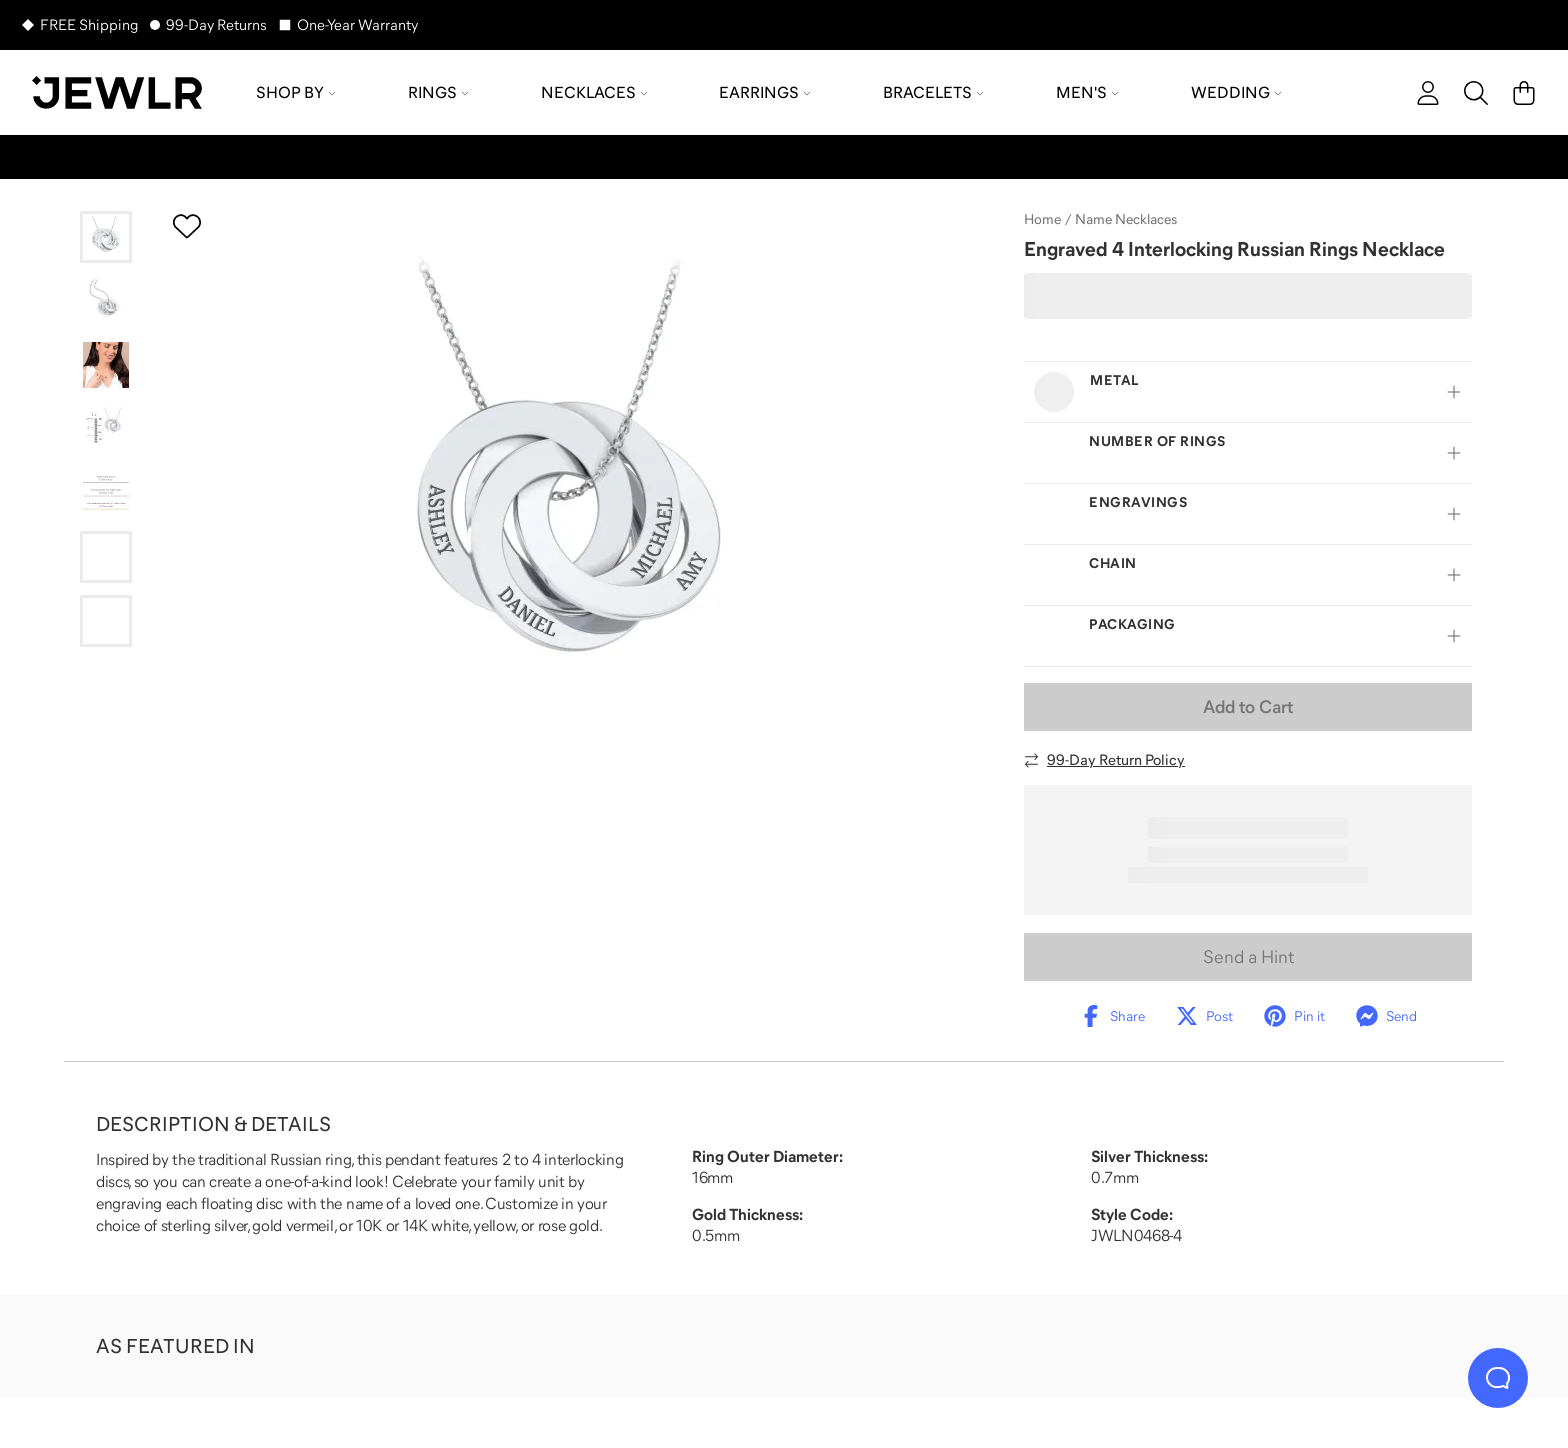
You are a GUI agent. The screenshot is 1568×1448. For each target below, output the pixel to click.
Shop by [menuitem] (296, 92)
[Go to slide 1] (106, 237)
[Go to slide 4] (106, 429)
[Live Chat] (1498, 1378)
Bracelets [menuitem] (933, 92)
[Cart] (1524, 93)
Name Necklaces (1126, 219)
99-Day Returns (216, 24)
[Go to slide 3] (106, 365)
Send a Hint (1248, 957)
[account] (1428, 93)
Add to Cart (1248, 707)
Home (1042, 219)
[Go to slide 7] (106, 621)
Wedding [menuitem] (1236, 92)
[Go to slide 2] (106, 301)
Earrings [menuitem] (765, 92)
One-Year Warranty (357, 24)
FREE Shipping (89, 24)
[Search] (1476, 93)
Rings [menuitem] (438, 92)
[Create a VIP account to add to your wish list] (187, 226)
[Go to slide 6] (106, 557)
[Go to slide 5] (106, 493)
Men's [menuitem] (1087, 92)
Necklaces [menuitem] (594, 92)
